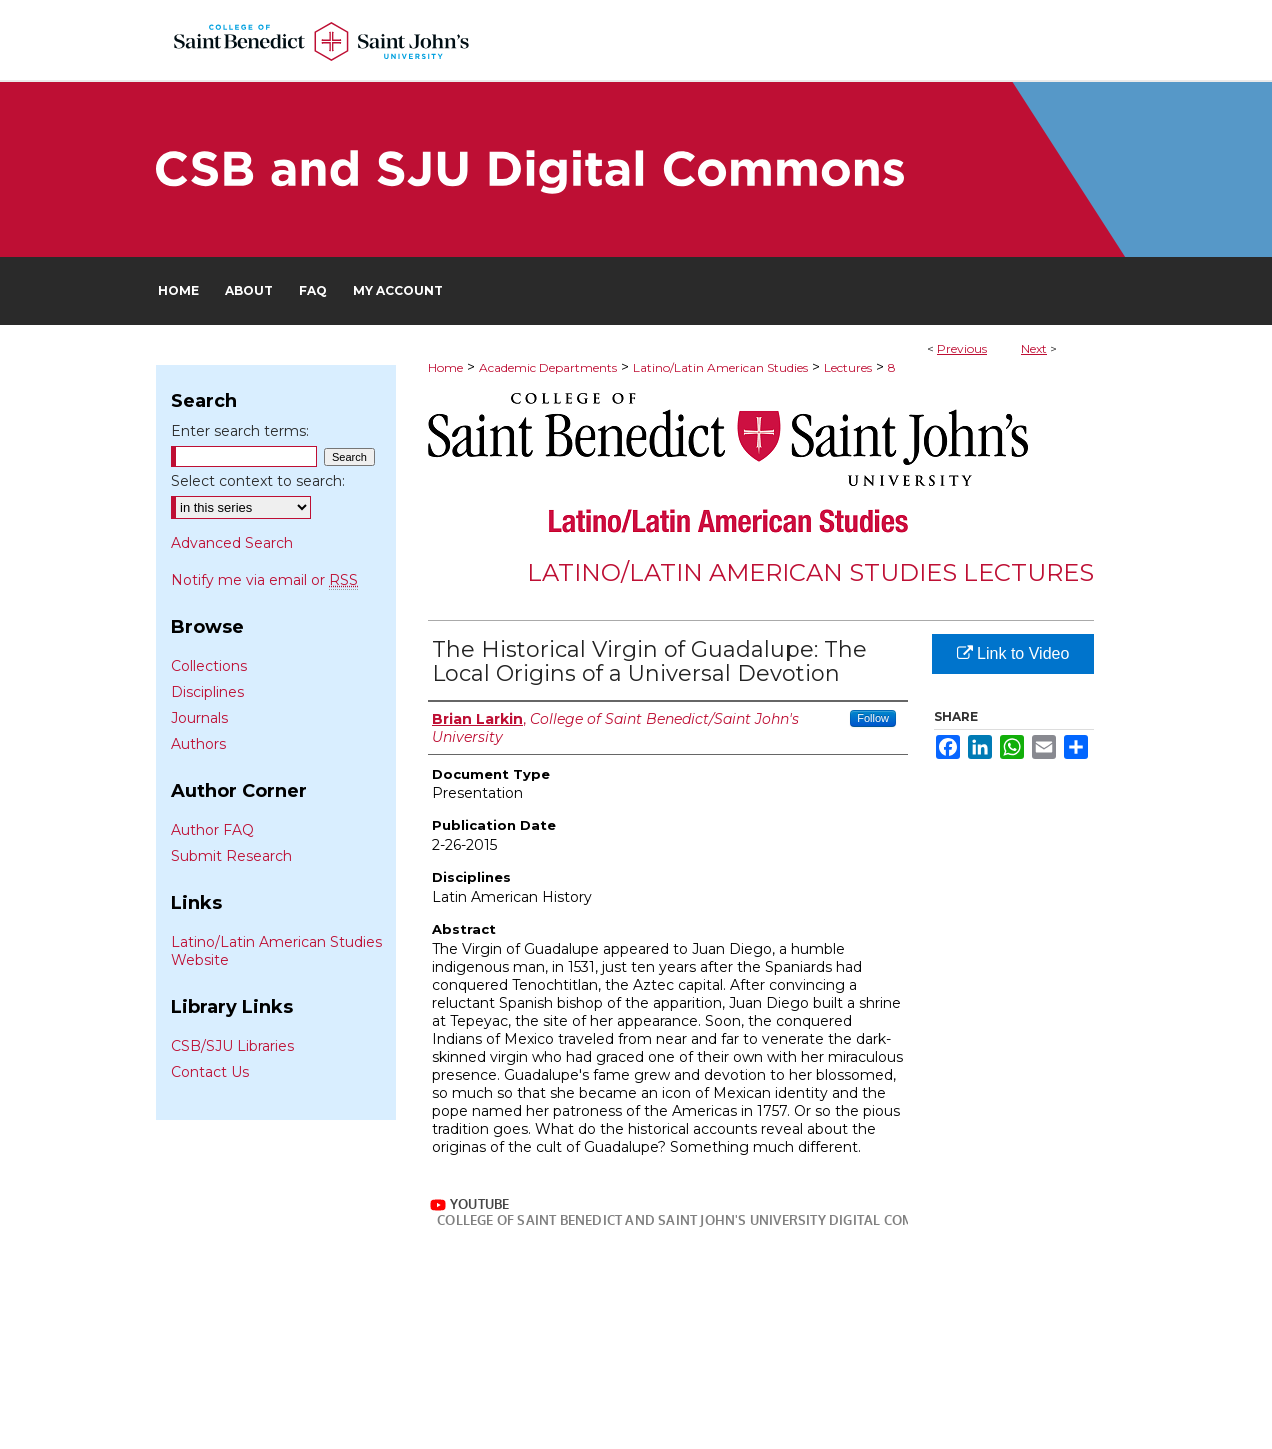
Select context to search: (258, 481)
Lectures (848, 367)
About (504, 1399)
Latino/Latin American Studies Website (276, 951)
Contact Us (210, 1072)
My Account (641, 1399)
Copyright (502, 1421)
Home (445, 367)
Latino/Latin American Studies (720, 367)
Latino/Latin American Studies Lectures (810, 572)
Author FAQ (212, 830)
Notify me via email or (264, 580)
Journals (199, 718)
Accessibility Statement (781, 1399)
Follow (873, 718)
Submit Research (231, 856)
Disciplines (207, 692)
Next (1034, 348)
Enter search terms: (240, 431)
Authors (198, 744)
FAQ (563, 1399)
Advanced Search (232, 543)
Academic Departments (548, 367)
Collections (209, 666)
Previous (962, 348)
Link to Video (1013, 653)
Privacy (437, 1421)
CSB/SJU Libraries (232, 1046)
